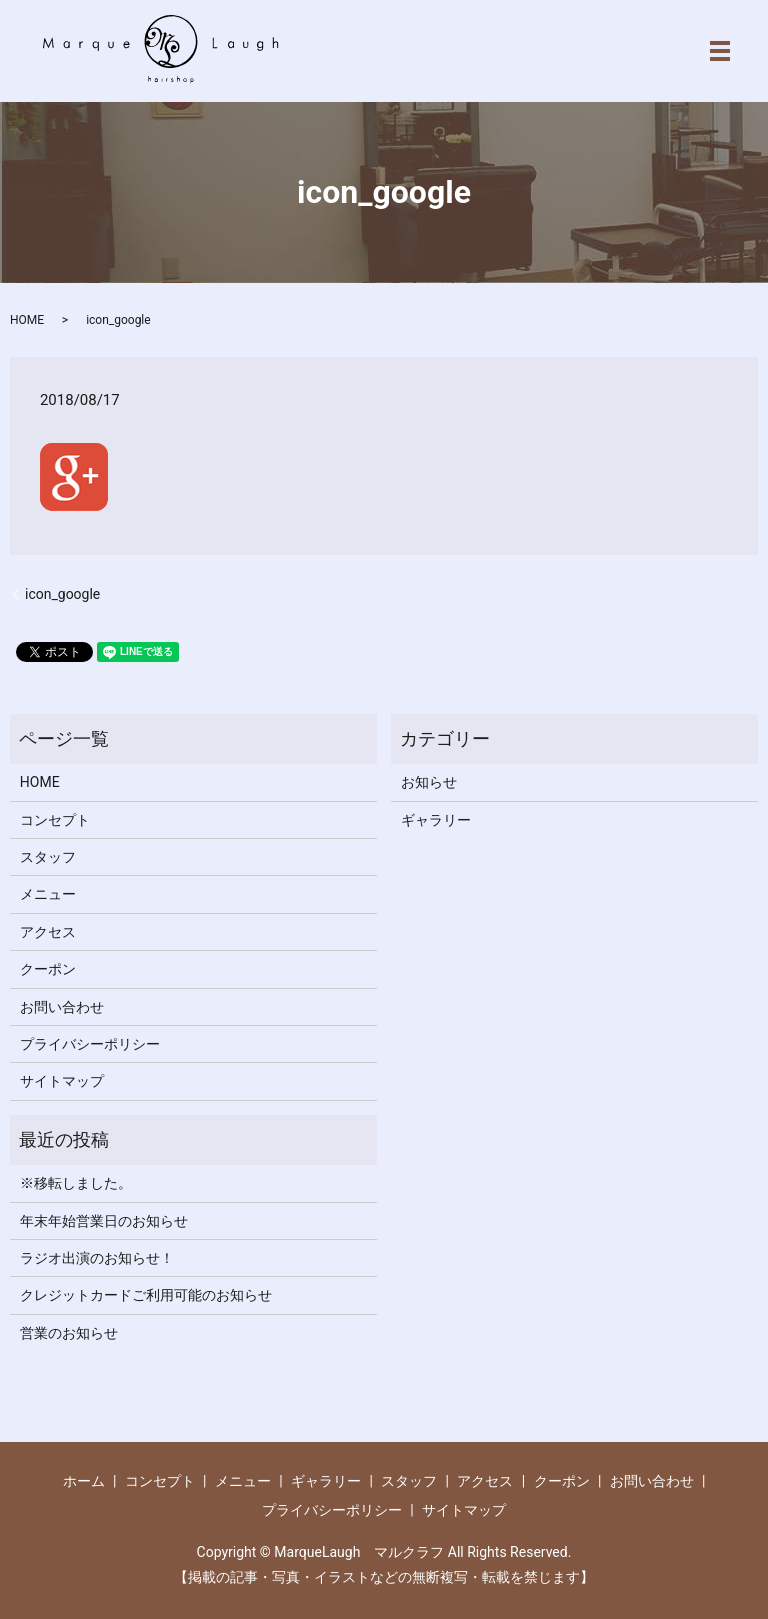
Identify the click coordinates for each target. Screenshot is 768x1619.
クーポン (48, 969)
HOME (27, 320)
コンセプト (55, 820)
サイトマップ (62, 1081)
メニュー (48, 894)
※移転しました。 (76, 1183)
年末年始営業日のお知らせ (104, 1221)
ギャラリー (436, 820)
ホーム (84, 1481)
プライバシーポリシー (90, 1044)
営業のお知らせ (69, 1333)
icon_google (62, 594)
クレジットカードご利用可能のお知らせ (146, 1295)
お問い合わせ (62, 1007)
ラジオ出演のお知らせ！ (97, 1258)
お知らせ (429, 782)
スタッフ (48, 857)
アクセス (48, 932)
